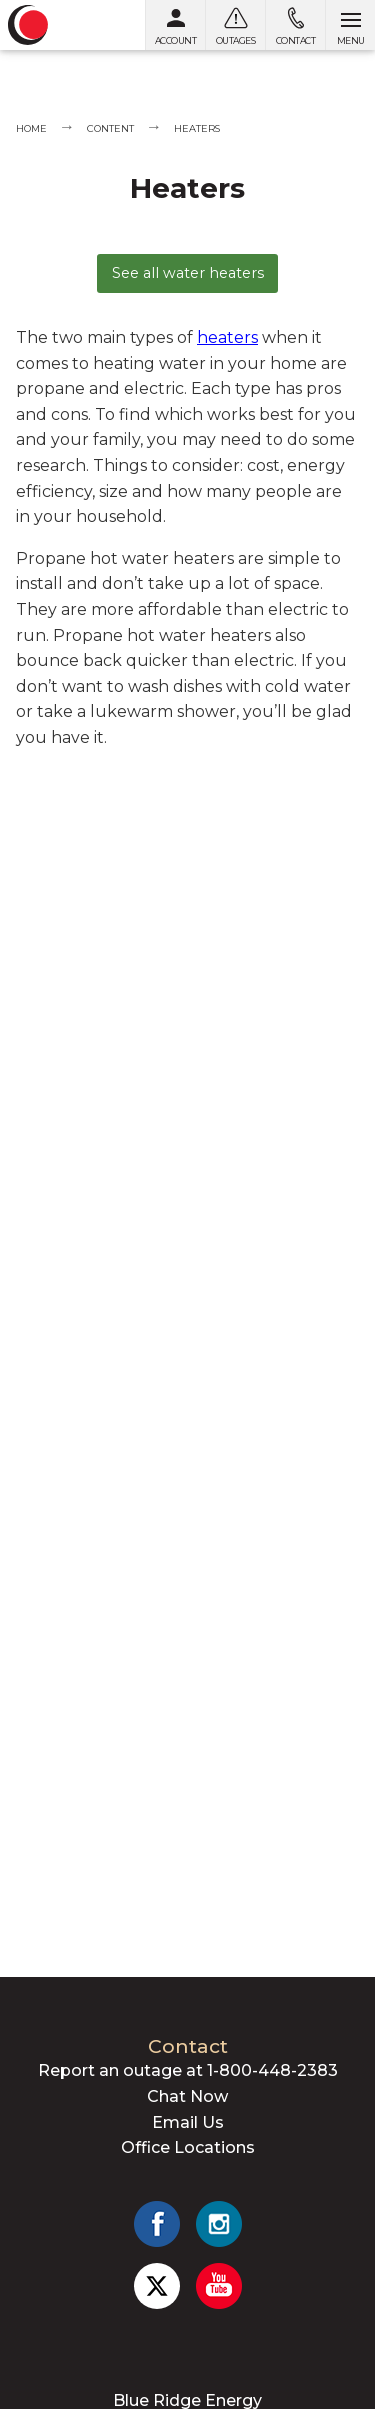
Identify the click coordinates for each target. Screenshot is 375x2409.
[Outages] (235, 25)
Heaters (197, 128)
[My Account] (175, 25)
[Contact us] (295, 25)
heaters (227, 337)
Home (31, 128)
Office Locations (188, 2147)
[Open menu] (350, 25)
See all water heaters (188, 273)
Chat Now (187, 2096)
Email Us (188, 2122)
